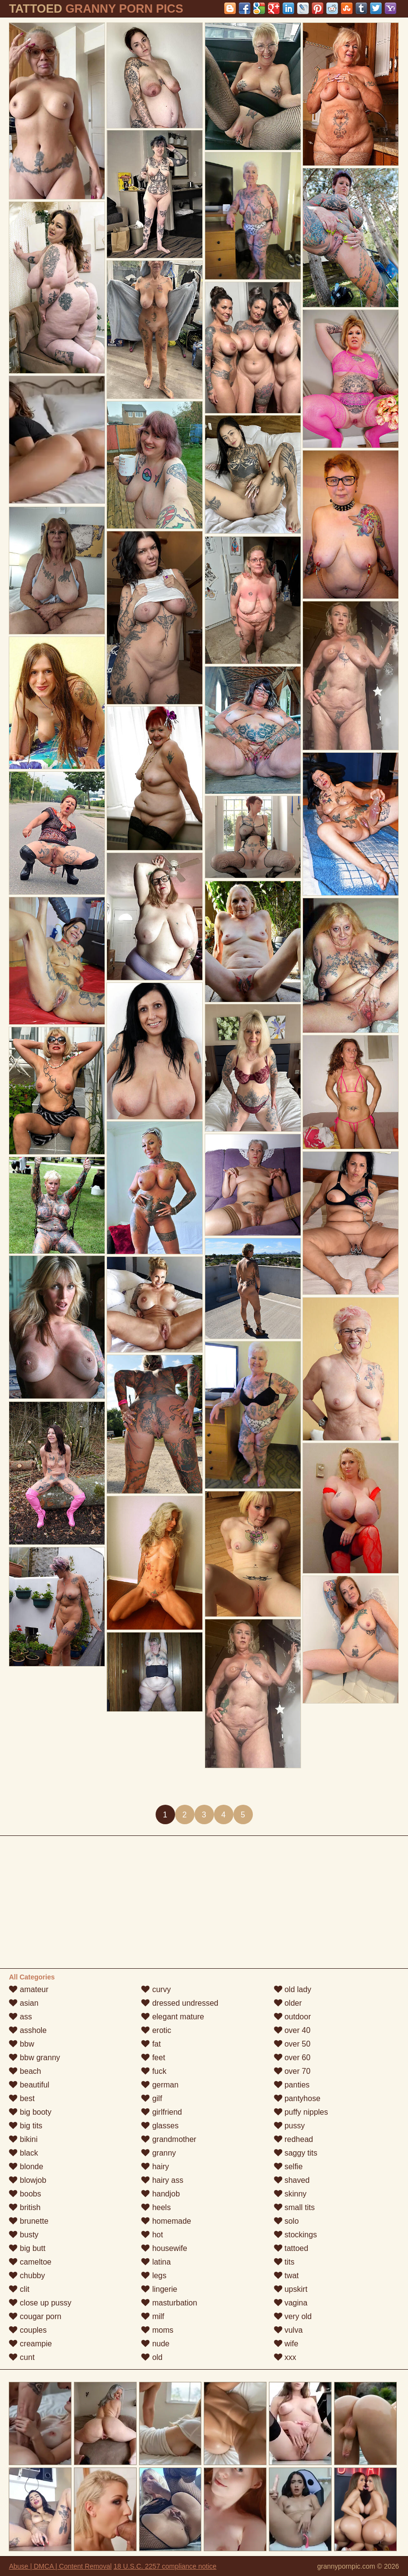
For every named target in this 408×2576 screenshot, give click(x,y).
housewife (164, 2248)
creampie (30, 2344)
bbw (21, 2044)
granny (158, 2153)
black (23, 2153)
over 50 (292, 2044)
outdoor (292, 2017)
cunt (22, 2357)
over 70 (292, 2071)
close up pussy (40, 2303)
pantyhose (297, 2098)
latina (156, 2262)
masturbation (169, 2303)
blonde (26, 2166)
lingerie (159, 2289)
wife (286, 2344)
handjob (160, 2194)
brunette (28, 2221)
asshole (28, 2030)
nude (155, 2344)
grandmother (168, 2139)
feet (153, 2057)
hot (152, 2235)
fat (150, 2044)
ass (20, 2017)
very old (293, 2316)
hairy (155, 2166)
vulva (288, 2330)
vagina (291, 2303)
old (151, 2357)
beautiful (29, 2085)
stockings (295, 2235)
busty (23, 2235)
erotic (156, 2030)
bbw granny (34, 2057)
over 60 (292, 2057)
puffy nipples (301, 2112)
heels (156, 2207)
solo (286, 2221)
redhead (293, 2139)
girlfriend (161, 2112)
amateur (28, 1989)
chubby (27, 2275)
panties (292, 2085)
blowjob (27, 2180)
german (159, 2085)
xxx (285, 2357)
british (24, 2207)
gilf (151, 2098)
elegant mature (172, 2017)
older (288, 2003)
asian (23, 2003)
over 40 (292, 2030)
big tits (25, 2126)
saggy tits (296, 2153)
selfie (288, 2166)
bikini (23, 2139)
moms (157, 2330)
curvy (156, 1989)
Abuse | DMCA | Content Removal (60, 2566)
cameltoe (30, 2262)
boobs (25, 2194)
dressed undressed (179, 2003)
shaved (292, 2180)
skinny (290, 2194)
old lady (293, 1989)
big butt (27, 2248)
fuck (153, 2071)
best (22, 2098)
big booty (30, 2112)
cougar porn (35, 2316)
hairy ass (162, 2180)
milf (152, 2316)
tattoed (291, 2248)
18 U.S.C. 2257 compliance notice (164, 2566)
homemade (166, 2221)
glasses (159, 2126)
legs (153, 2275)
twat (286, 2275)
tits (284, 2262)
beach (25, 2071)
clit (19, 2289)
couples (28, 2330)
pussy (289, 2126)
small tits (294, 2207)
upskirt (291, 2289)
